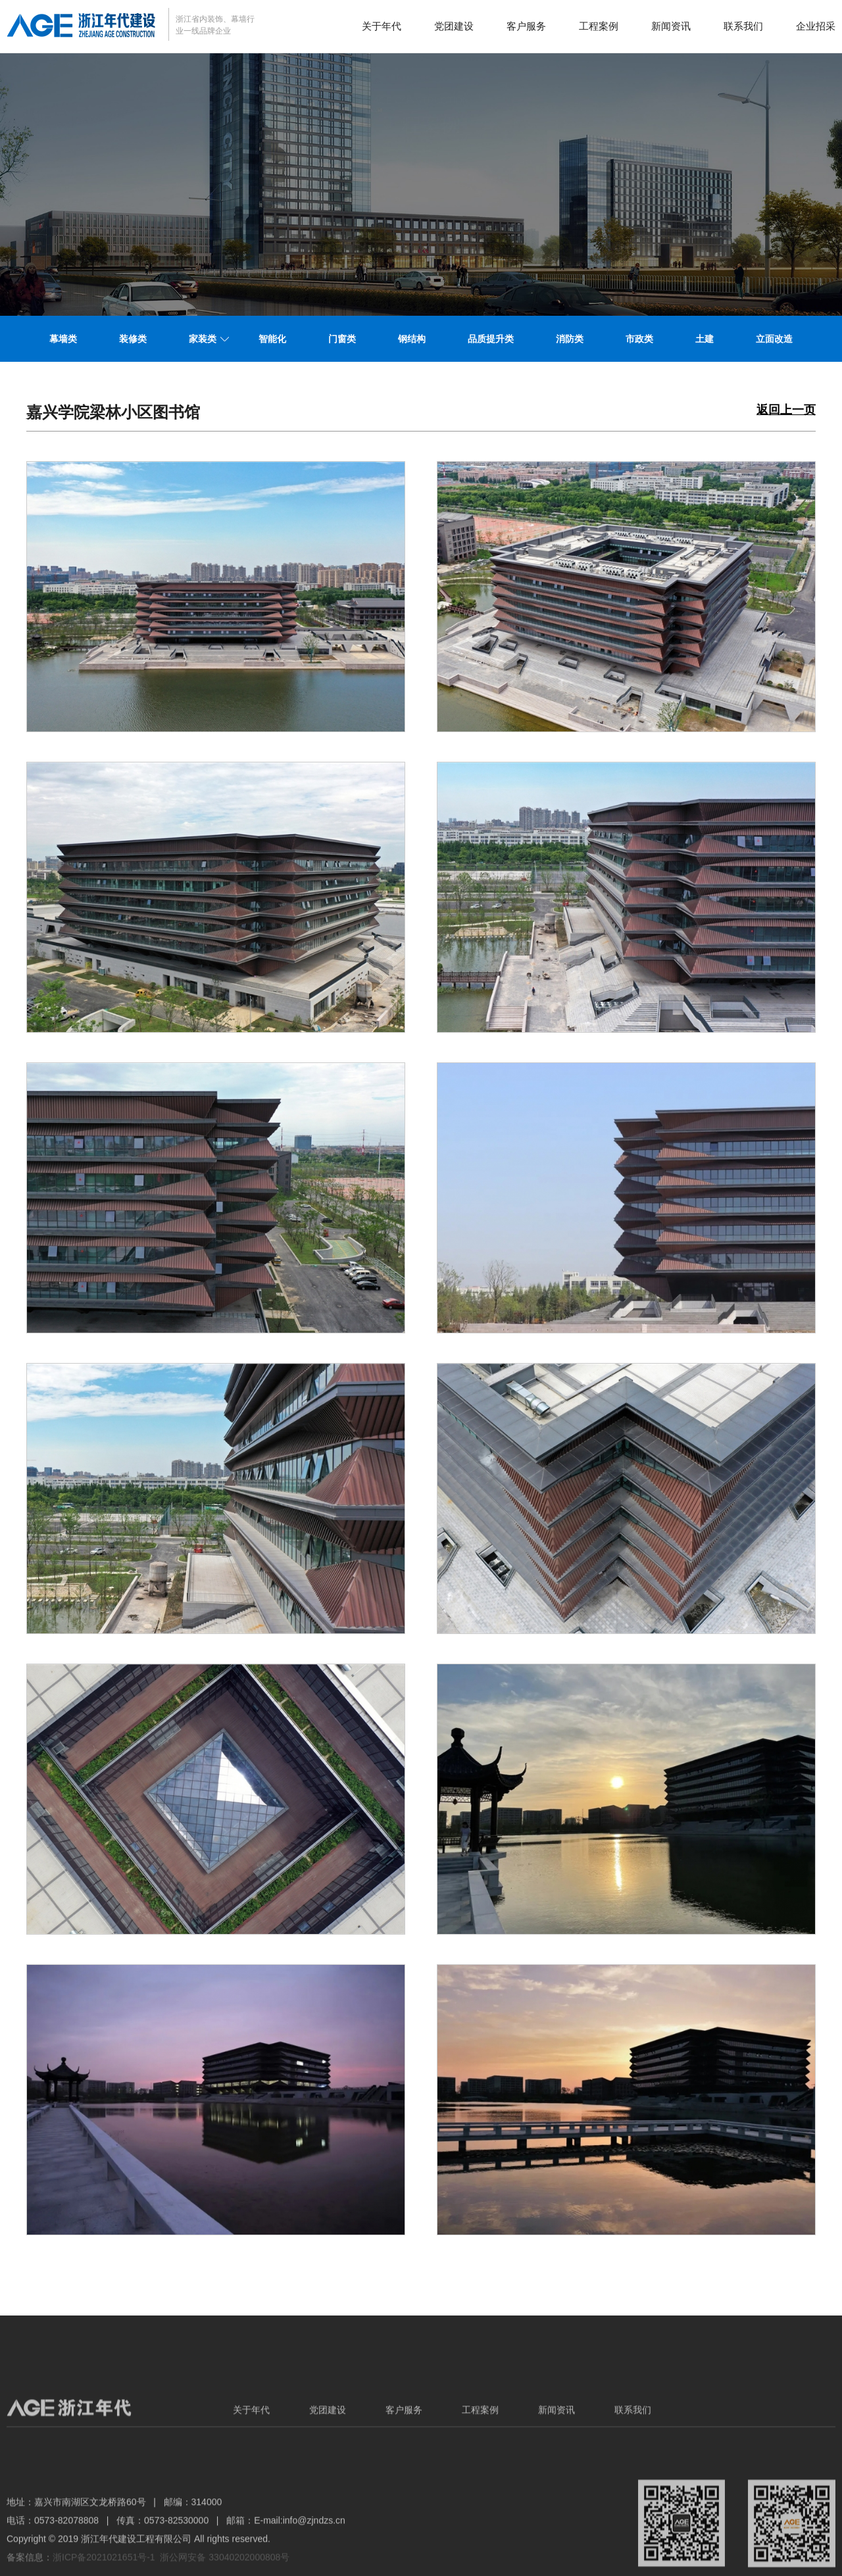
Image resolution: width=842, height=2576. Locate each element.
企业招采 (815, 26)
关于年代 (381, 26)
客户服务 (526, 26)
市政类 (639, 339)
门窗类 (342, 339)
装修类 (133, 339)
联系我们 (743, 26)
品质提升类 (491, 339)
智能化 (272, 339)
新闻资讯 (671, 26)
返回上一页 (786, 410)
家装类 (202, 339)
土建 (704, 339)
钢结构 (412, 339)
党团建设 (454, 26)
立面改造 (774, 339)
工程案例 (598, 26)
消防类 (569, 339)
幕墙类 (63, 339)
